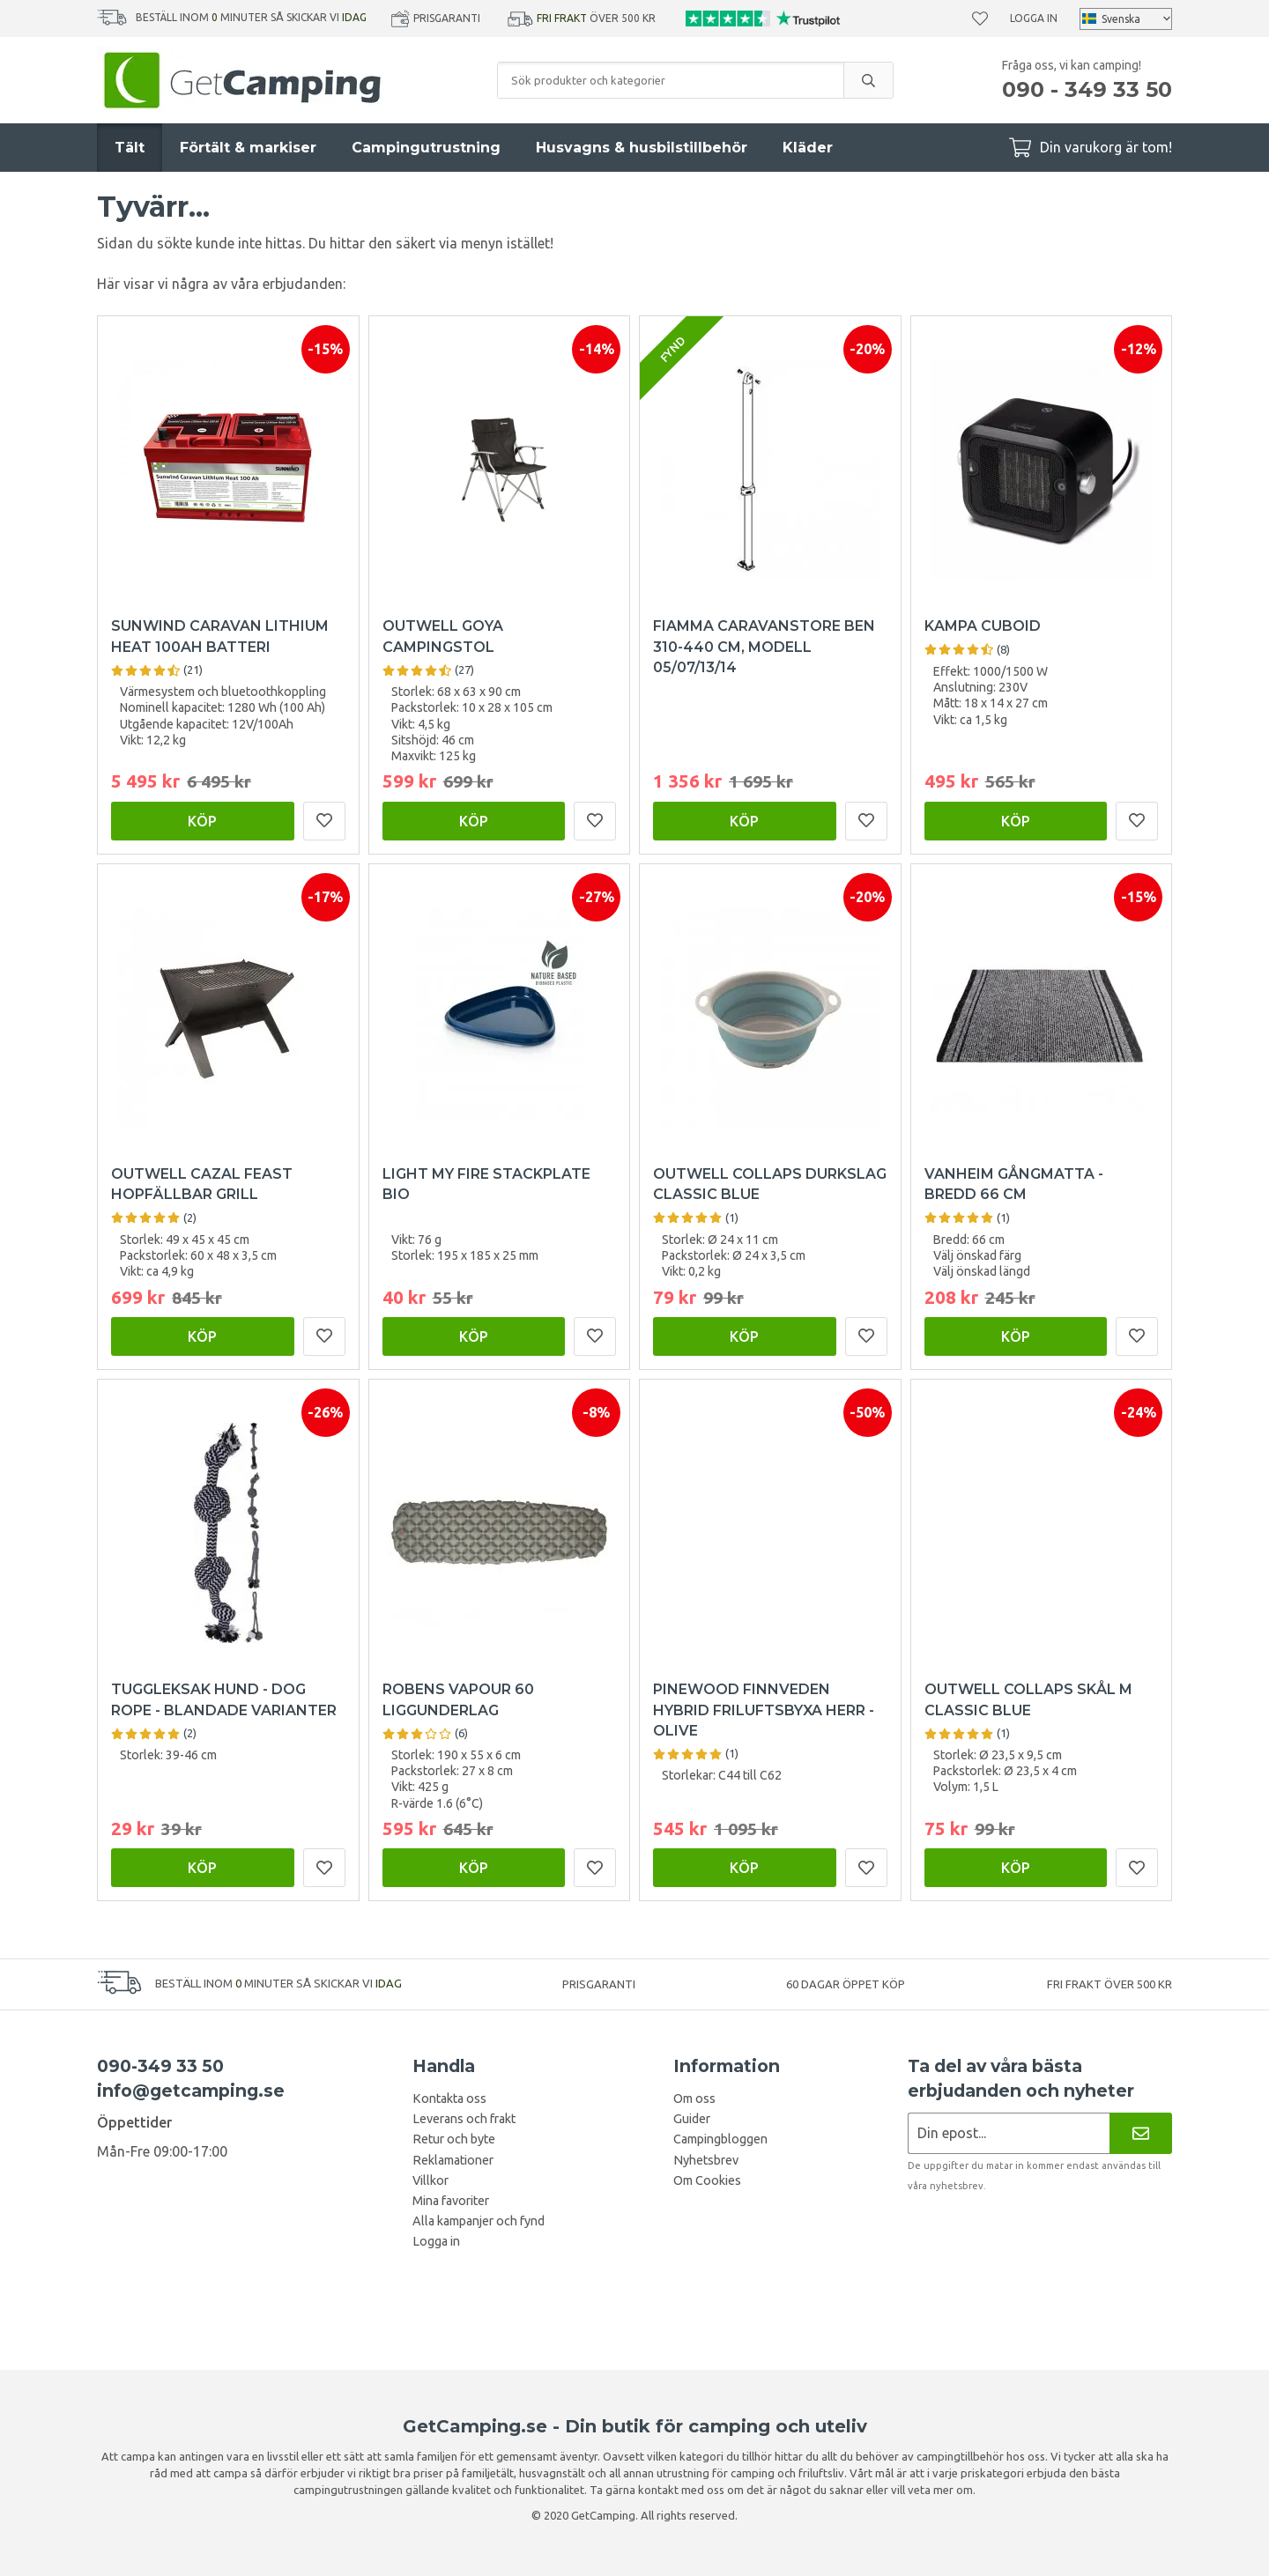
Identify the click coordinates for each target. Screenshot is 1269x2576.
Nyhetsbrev (705, 2160)
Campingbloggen (720, 2139)
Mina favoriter (450, 2201)
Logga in (1034, 18)
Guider (691, 2119)
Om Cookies (707, 2180)
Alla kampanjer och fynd (478, 2221)
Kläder (808, 147)
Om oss (694, 2098)
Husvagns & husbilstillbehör (641, 147)
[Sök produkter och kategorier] (670, 80)
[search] (868, 80)
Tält (130, 147)
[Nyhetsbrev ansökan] (1008, 2133)
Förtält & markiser (248, 147)
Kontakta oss (449, 2098)
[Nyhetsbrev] (1140, 2133)
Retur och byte (453, 2139)
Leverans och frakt (464, 2119)
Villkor (430, 2180)
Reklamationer (453, 2160)
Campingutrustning (426, 147)
